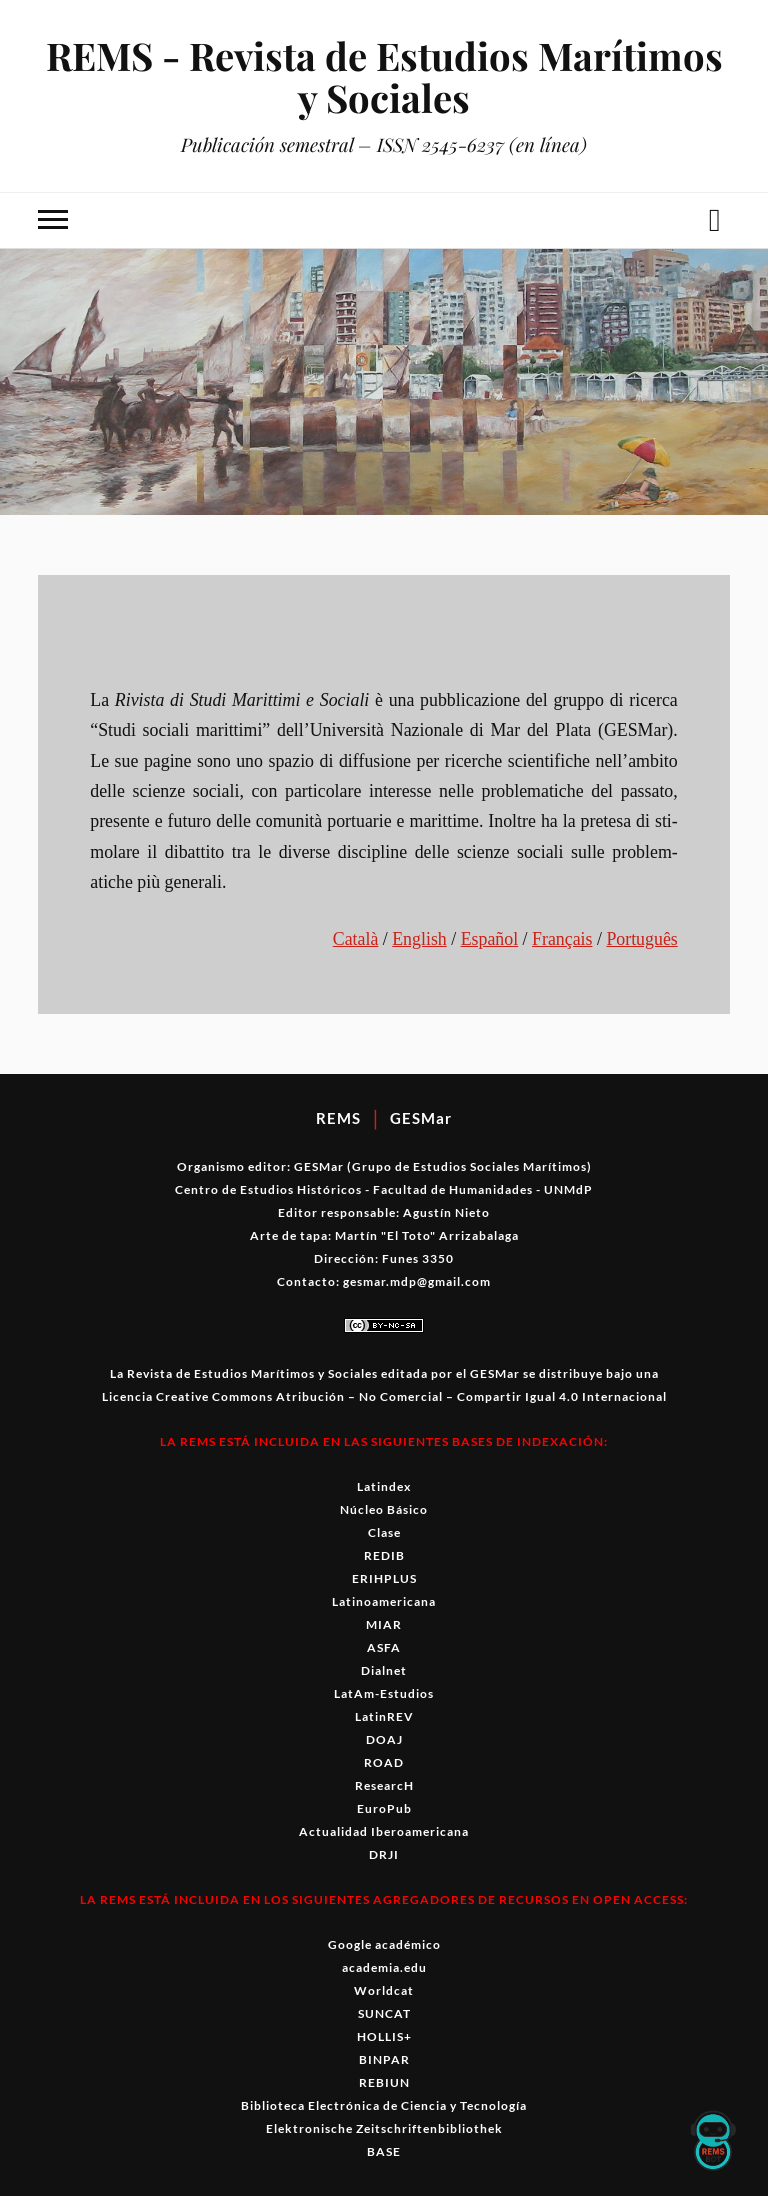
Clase (384, 1532)
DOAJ (384, 1739)
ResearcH (384, 1785)
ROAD (384, 1762)
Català (356, 939)
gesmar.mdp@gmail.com (417, 1281)
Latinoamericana (384, 1601)
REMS (338, 1118)
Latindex (384, 1486)
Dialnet (384, 1670)
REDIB (384, 1555)
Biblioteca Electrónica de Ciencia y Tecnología (384, 2105)
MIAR (384, 1624)
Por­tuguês (641, 939)
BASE (384, 2151)
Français (562, 939)
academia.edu (384, 1967)
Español (490, 939)
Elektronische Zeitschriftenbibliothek (384, 2128)
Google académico (384, 1944)
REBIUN (384, 2082)
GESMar (421, 1118)
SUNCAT (384, 2013)
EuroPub (384, 1808)
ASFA (384, 1647)
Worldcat (384, 1990)
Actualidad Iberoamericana (384, 1831)
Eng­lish (419, 939)
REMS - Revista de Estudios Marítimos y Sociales (384, 76)
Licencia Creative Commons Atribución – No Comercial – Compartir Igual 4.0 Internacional (384, 1396)
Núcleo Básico (384, 1509)
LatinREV (384, 1716)
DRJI (384, 1854)
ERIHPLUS (384, 1578)
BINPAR (384, 2059)
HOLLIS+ (384, 2036)
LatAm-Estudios (384, 1693)
